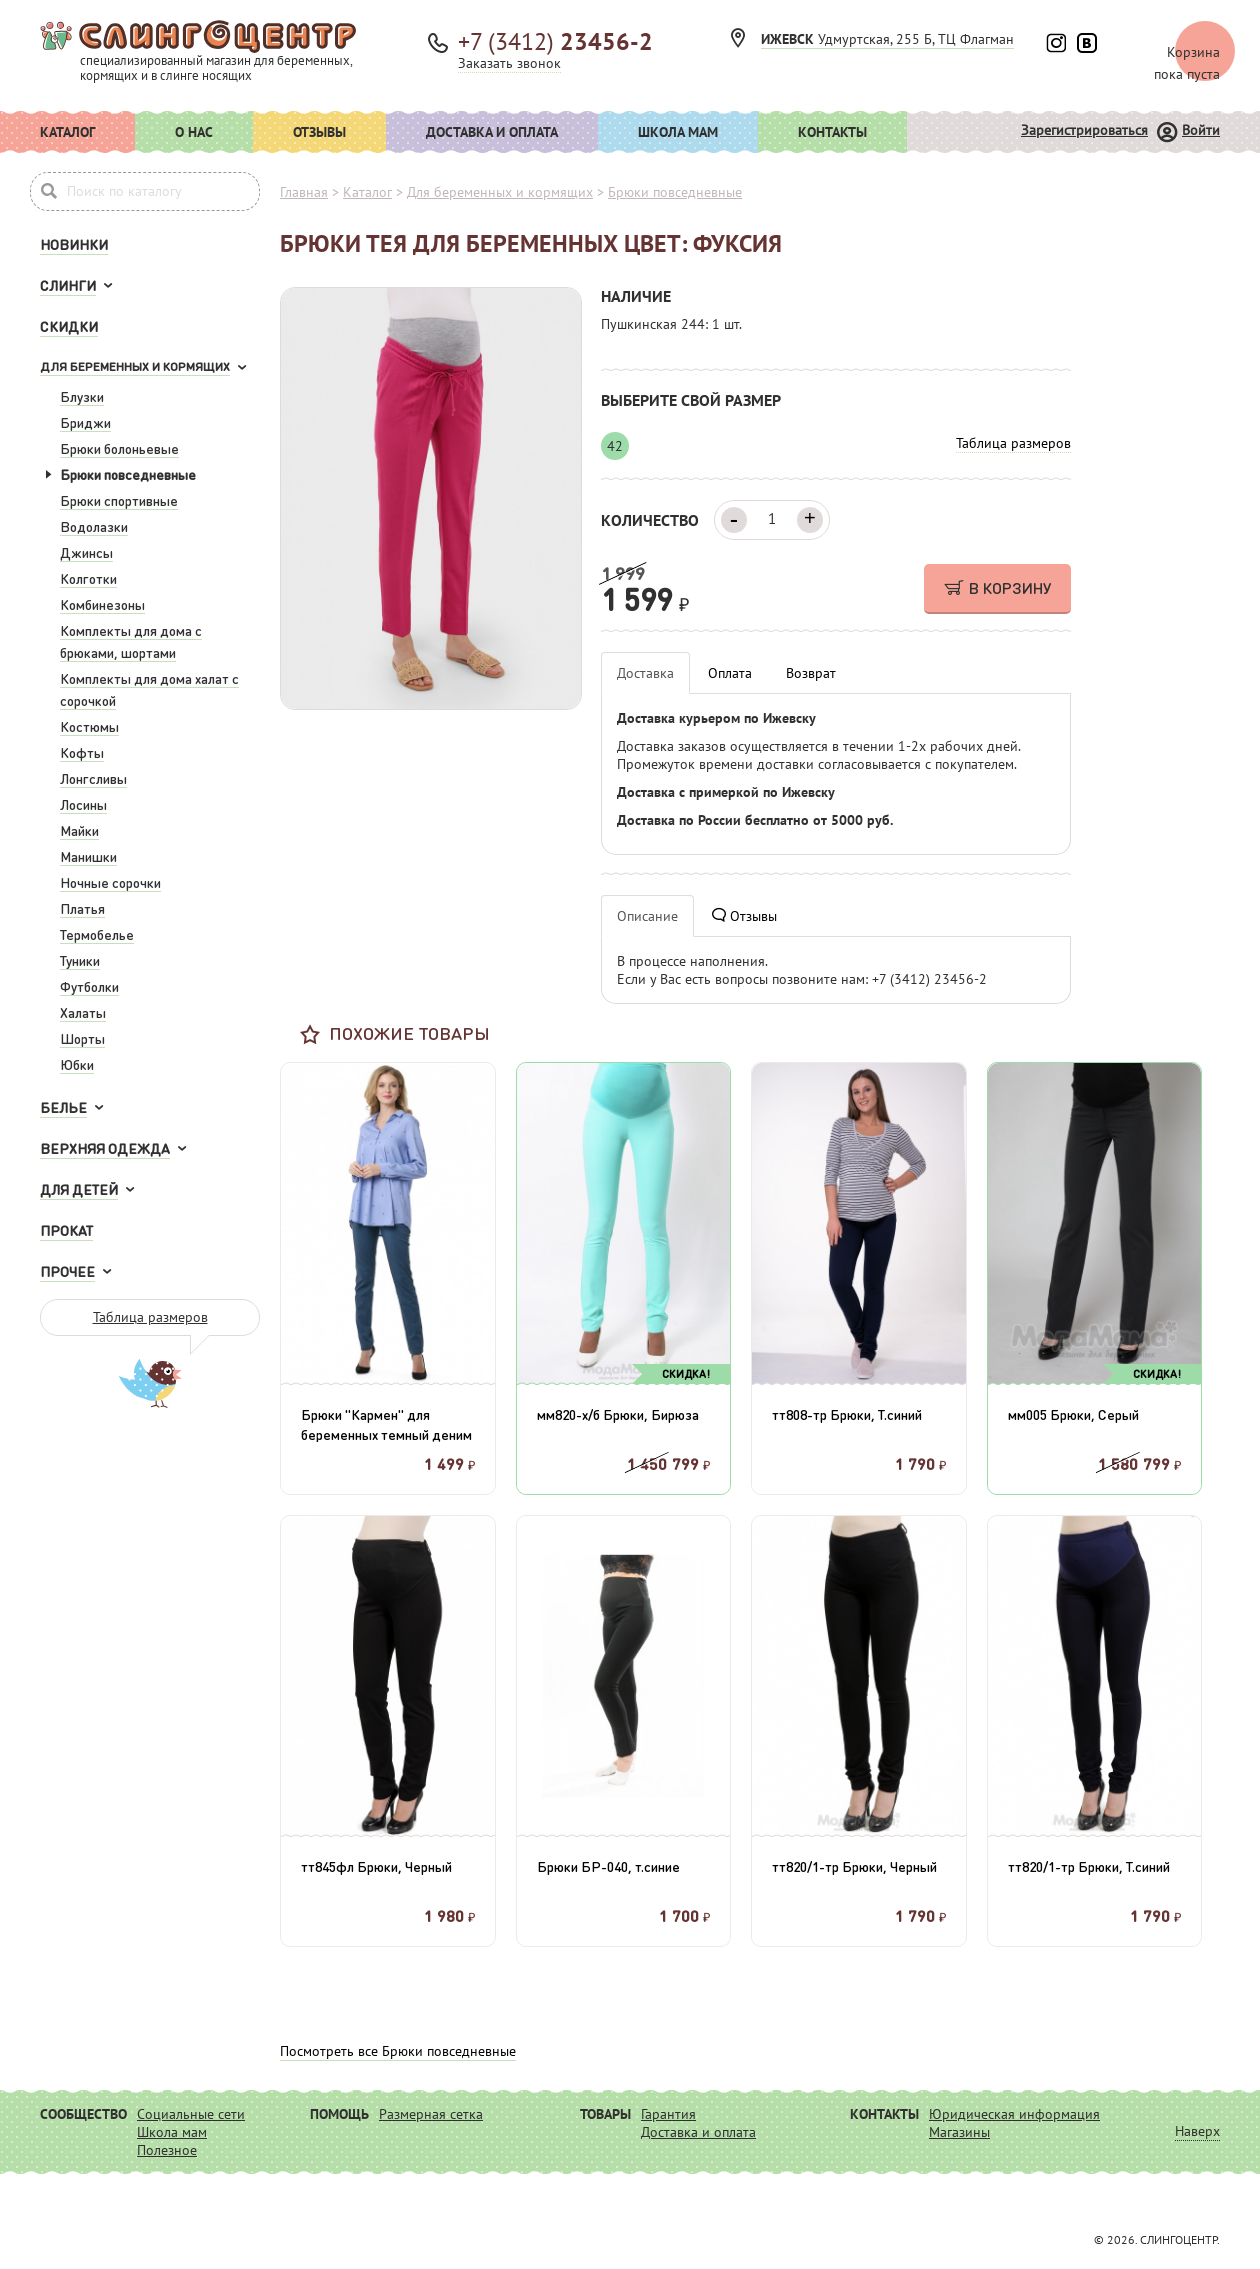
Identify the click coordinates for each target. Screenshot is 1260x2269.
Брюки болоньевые (119, 448)
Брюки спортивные (119, 500)
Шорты (82, 1038)
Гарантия (668, 2114)
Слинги (68, 285)
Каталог (67, 132)
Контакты (832, 132)
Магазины (959, 2132)
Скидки (69, 326)
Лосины (83, 804)
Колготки (88, 578)
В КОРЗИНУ (997, 587)
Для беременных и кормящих (135, 366)
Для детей (79, 1189)
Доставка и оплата (492, 132)
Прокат (66, 1230)
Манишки (88, 856)
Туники (80, 960)
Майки (79, 830)
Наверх (1197, 2131)
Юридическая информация (1014, 2114)
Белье (63, 1107)
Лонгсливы (93, 778)
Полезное (167, 2150)
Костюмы (89, 726)
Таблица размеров (150, 1317)
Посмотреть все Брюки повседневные (398, 2051)
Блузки (82, 396)
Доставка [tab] (645, 673)
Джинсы (86, 552)
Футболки (89, 986)
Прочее (67, 1271)
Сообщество (83, 2114)
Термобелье (97, 934)
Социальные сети (191, 2114)
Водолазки (94, 526)
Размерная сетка (431, 2114)
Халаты (83, 1012)
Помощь (339, 2114)
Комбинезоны (102, 604)
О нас (194, 132)
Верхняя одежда (105, 1148)
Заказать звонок (509, 63)
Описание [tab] (647, 916)
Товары (605, 2114)
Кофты (82, 752)
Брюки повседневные (128, 474)
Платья (82, 908)
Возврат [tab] (811, 673)
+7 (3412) (555, 41)
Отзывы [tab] (744, 916)
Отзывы (319, 132)
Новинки (74, 244)
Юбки (77, 1064)
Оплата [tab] (730, 673)
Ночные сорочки (110, 882)
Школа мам (678, 132)
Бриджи (85, 422)
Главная (304, 192)
